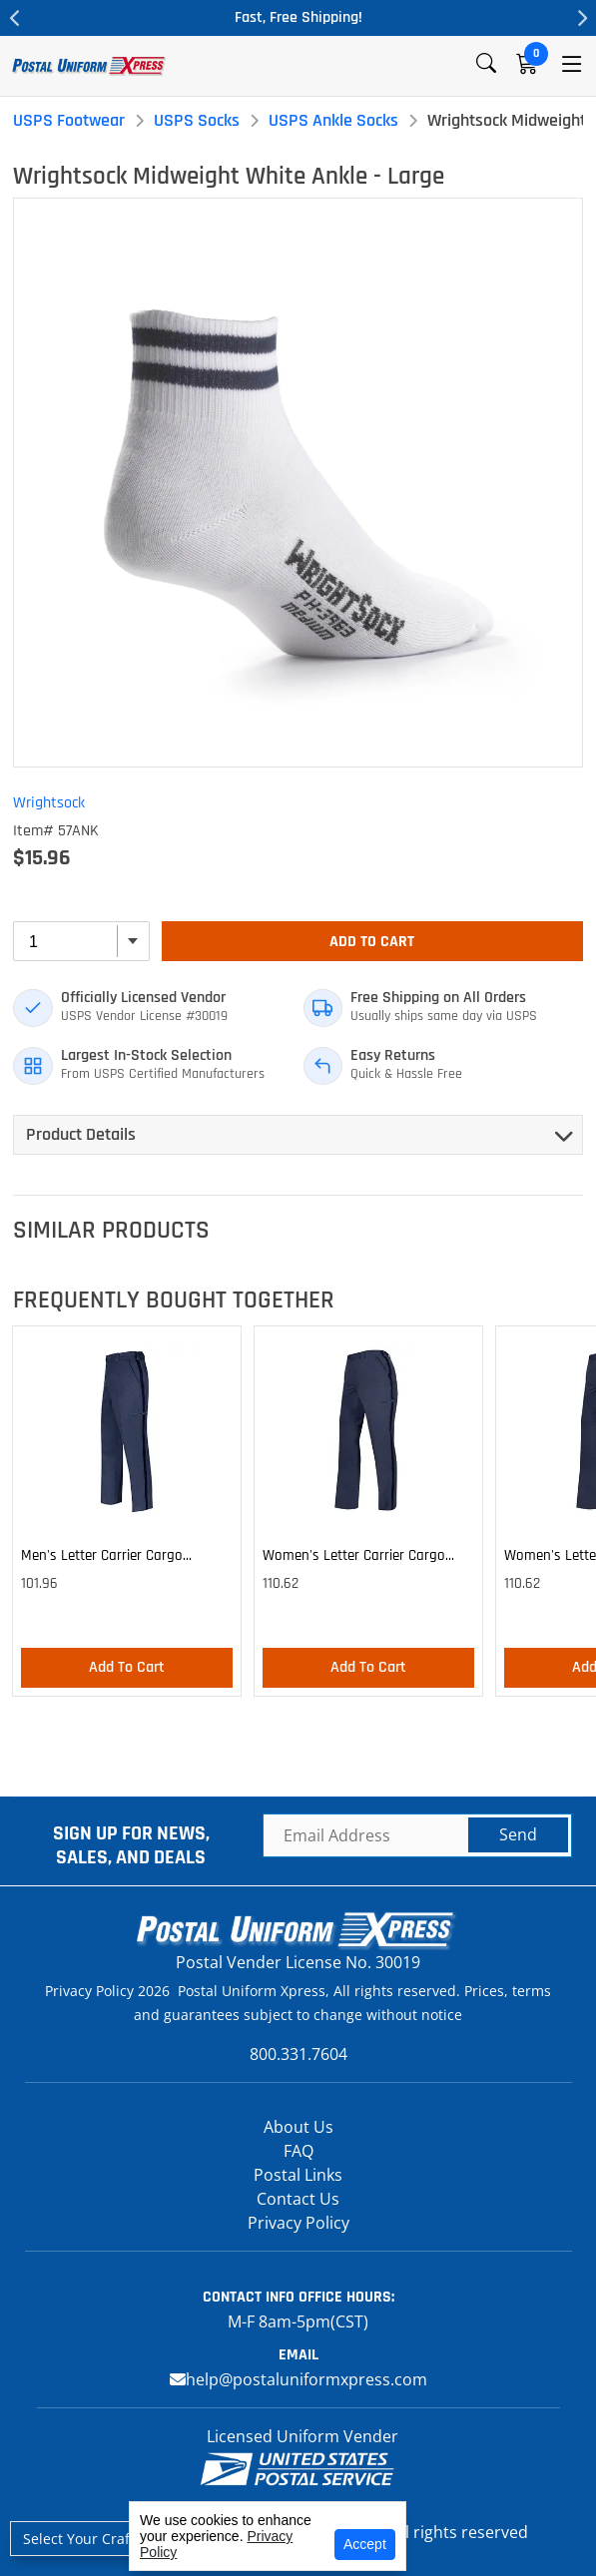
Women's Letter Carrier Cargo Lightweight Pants (354, 1559)
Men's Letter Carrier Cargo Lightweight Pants (102, 1559)
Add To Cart (371, 941)
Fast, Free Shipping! (298, 17)
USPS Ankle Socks (333, 120)
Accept (364, 2544)
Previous (15, 18)
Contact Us (298, 2199)
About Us (298, 2127)
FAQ (298, 2151)
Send (518, 1834)
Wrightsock (49, 802)
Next (581, 18)
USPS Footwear (69, 120)
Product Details (81, 1134)
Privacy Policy (298, 2223)
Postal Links (298, 2175)
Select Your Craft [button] (79, 2538)
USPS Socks (197, 120)
